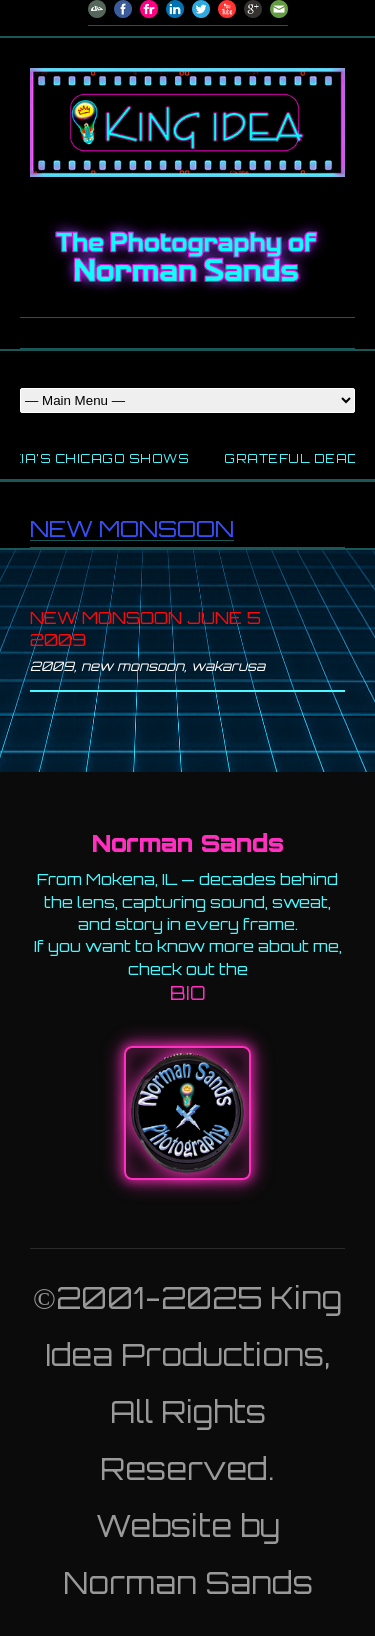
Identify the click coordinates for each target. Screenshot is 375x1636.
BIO (188, 993)
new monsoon (132, 666)
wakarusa (228, 666)
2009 (52, 666)
